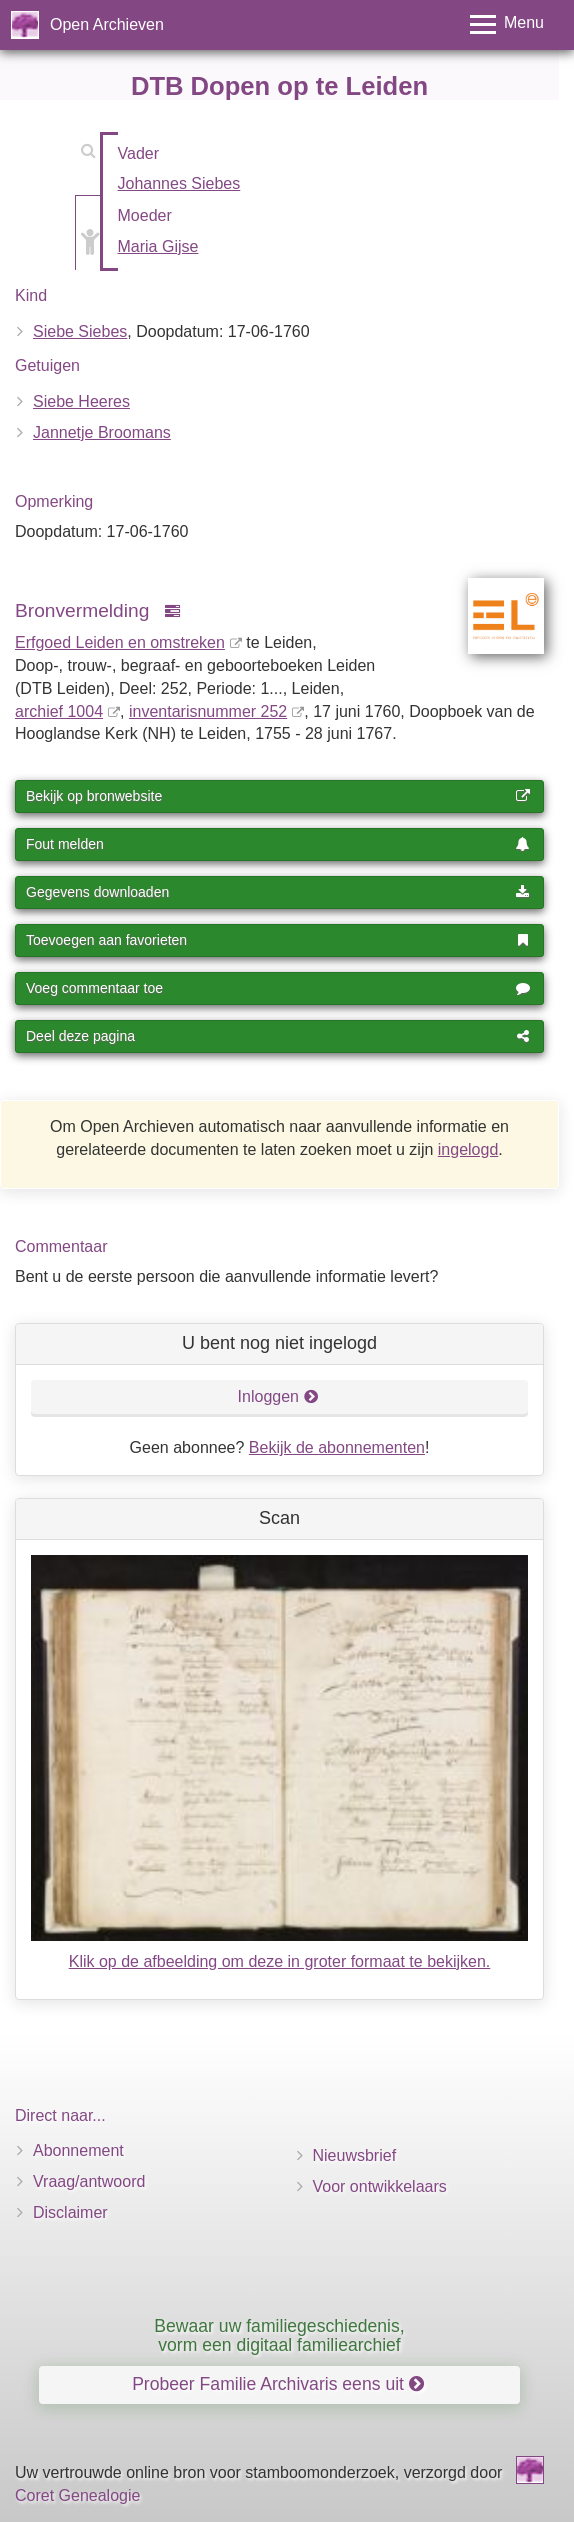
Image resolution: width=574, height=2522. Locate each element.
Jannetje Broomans (102, 432)
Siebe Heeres (81, 401)
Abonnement (78, 2150)
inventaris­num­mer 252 (208, 711)
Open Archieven (107, 24)
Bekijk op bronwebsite (278, 796)
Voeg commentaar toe (278, 988)
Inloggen (278, 1396)
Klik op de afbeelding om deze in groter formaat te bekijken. (280, 1961)
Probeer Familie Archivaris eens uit (278, 2384)
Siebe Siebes (80, 331)
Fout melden (278, 844)
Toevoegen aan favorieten (278, 940)
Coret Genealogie (77, 2495)
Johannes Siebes (179, 183)
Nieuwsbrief (355, 2155)
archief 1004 (59, 711)
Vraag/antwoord (89, 2181)
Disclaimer (70, 2212)
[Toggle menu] (507, 24)
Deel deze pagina (278, 1036)
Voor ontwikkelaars (380, 2186)
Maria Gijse (158, 246)
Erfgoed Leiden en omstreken (120, 642)
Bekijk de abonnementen (337, 1447)
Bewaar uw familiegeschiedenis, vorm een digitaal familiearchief (279, 2335)
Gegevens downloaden (278, 892)
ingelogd (468, 1149)
